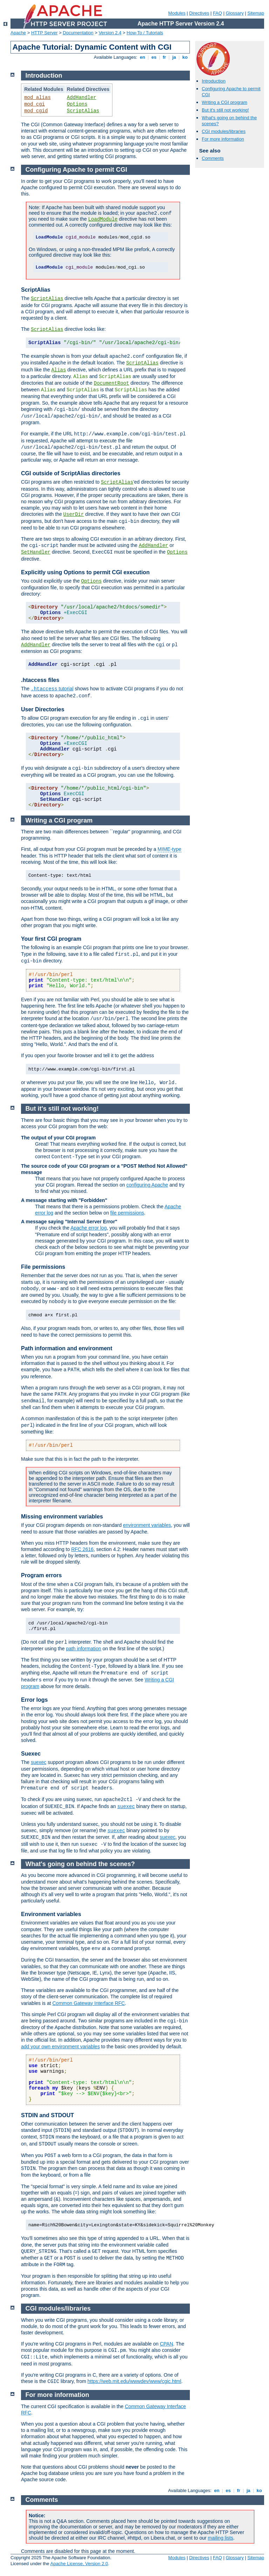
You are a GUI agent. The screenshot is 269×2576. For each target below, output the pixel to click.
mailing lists (220, 2538)
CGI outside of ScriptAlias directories (70, 473)
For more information (223, 139)
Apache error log (88, 1228)
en (142, 57)
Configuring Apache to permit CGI (76, 169)
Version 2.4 (110, 32)
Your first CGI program (51, 939)
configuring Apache (147, 1185)
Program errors (41, 1575)
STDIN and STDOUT (47, 2115)
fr (164, 57)
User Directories (42, 709)
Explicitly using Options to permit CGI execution (85, 572)
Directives (199, 13)
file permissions (127, 1213)
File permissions (43, 1267)
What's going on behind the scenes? (80, 1863)
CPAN (166, 2344)
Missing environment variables (62, 1517)
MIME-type (169, 849)
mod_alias (37, 97)
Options (77, 104)
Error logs (34, 1700)
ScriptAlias (83, 111)
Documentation (78, 32)
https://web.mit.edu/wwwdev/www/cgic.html (134, 2381)
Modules (176, 13)
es (154, 57)
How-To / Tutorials (145, 32)
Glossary (234, 13)
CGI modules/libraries (224, 131)
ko (185, 57)
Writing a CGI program (224, 102)
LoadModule (103, 219)
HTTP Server (44, 32)
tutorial (52, 688)
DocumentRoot (111, 383)
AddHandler (81, 97)
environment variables (147, 1525)
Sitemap (255, 13)
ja (174, 57)
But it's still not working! (225, 110)
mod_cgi (34, 104)
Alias (58, 370)
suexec (38, 1762)
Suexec (31, 1754)
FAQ (217, 13)
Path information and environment (66, 1348)
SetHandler (35, 552)
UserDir (73, 514)
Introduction (214, 81)
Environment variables (51, 1914)
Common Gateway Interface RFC (88, 2003)
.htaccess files (40, 680)
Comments (213, 158)
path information (83, 1648)
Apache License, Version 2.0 (79, 2563)
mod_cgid (36, 111)
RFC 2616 (82, 1549)
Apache (18, 32)
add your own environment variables (60, 2046)
